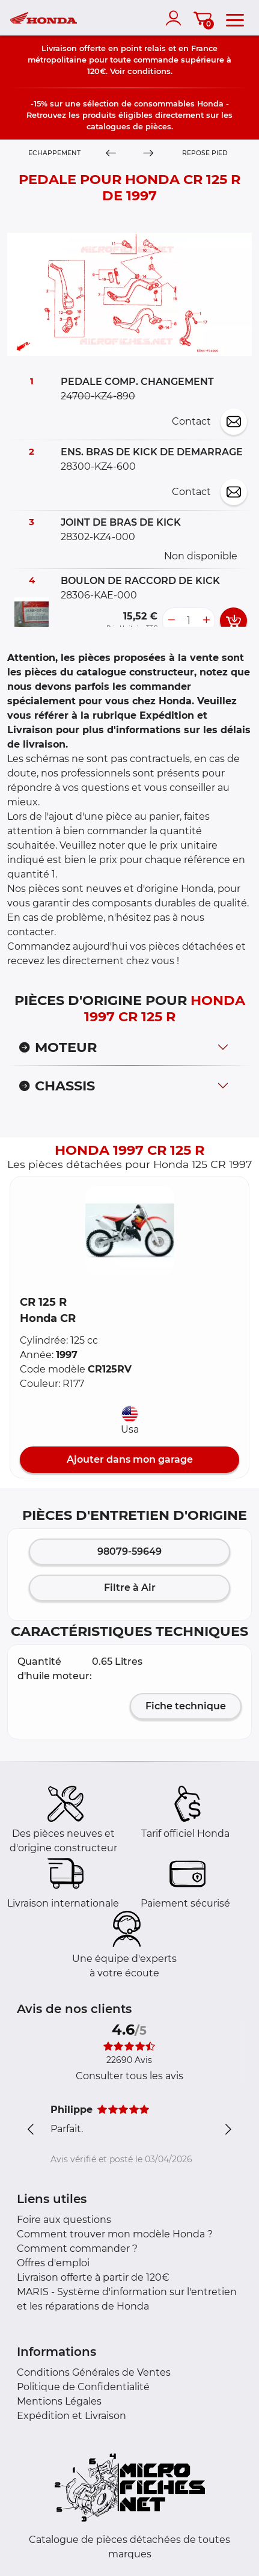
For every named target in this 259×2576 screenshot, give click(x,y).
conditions (149, 71)
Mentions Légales (59, 2401)
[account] (176, 18)
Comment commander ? (77, 2248)
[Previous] (111, 153)
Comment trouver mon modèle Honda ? (115, 2234)
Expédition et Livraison (71, 2415)
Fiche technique (185, 1706)
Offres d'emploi (53, 2263)
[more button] (206, 620)
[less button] (171, 620)
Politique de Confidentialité (83, 2387)
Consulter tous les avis (129, 2076)
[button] (129, 1230)
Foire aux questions (64, 2219)
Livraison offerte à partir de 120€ (93, 2277)
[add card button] (233, 620)
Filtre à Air (130, 1587)
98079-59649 (129, 1551)
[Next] (149, 153)
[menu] (235, 18)
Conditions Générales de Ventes (94, 2372)
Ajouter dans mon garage (130, 1459)
